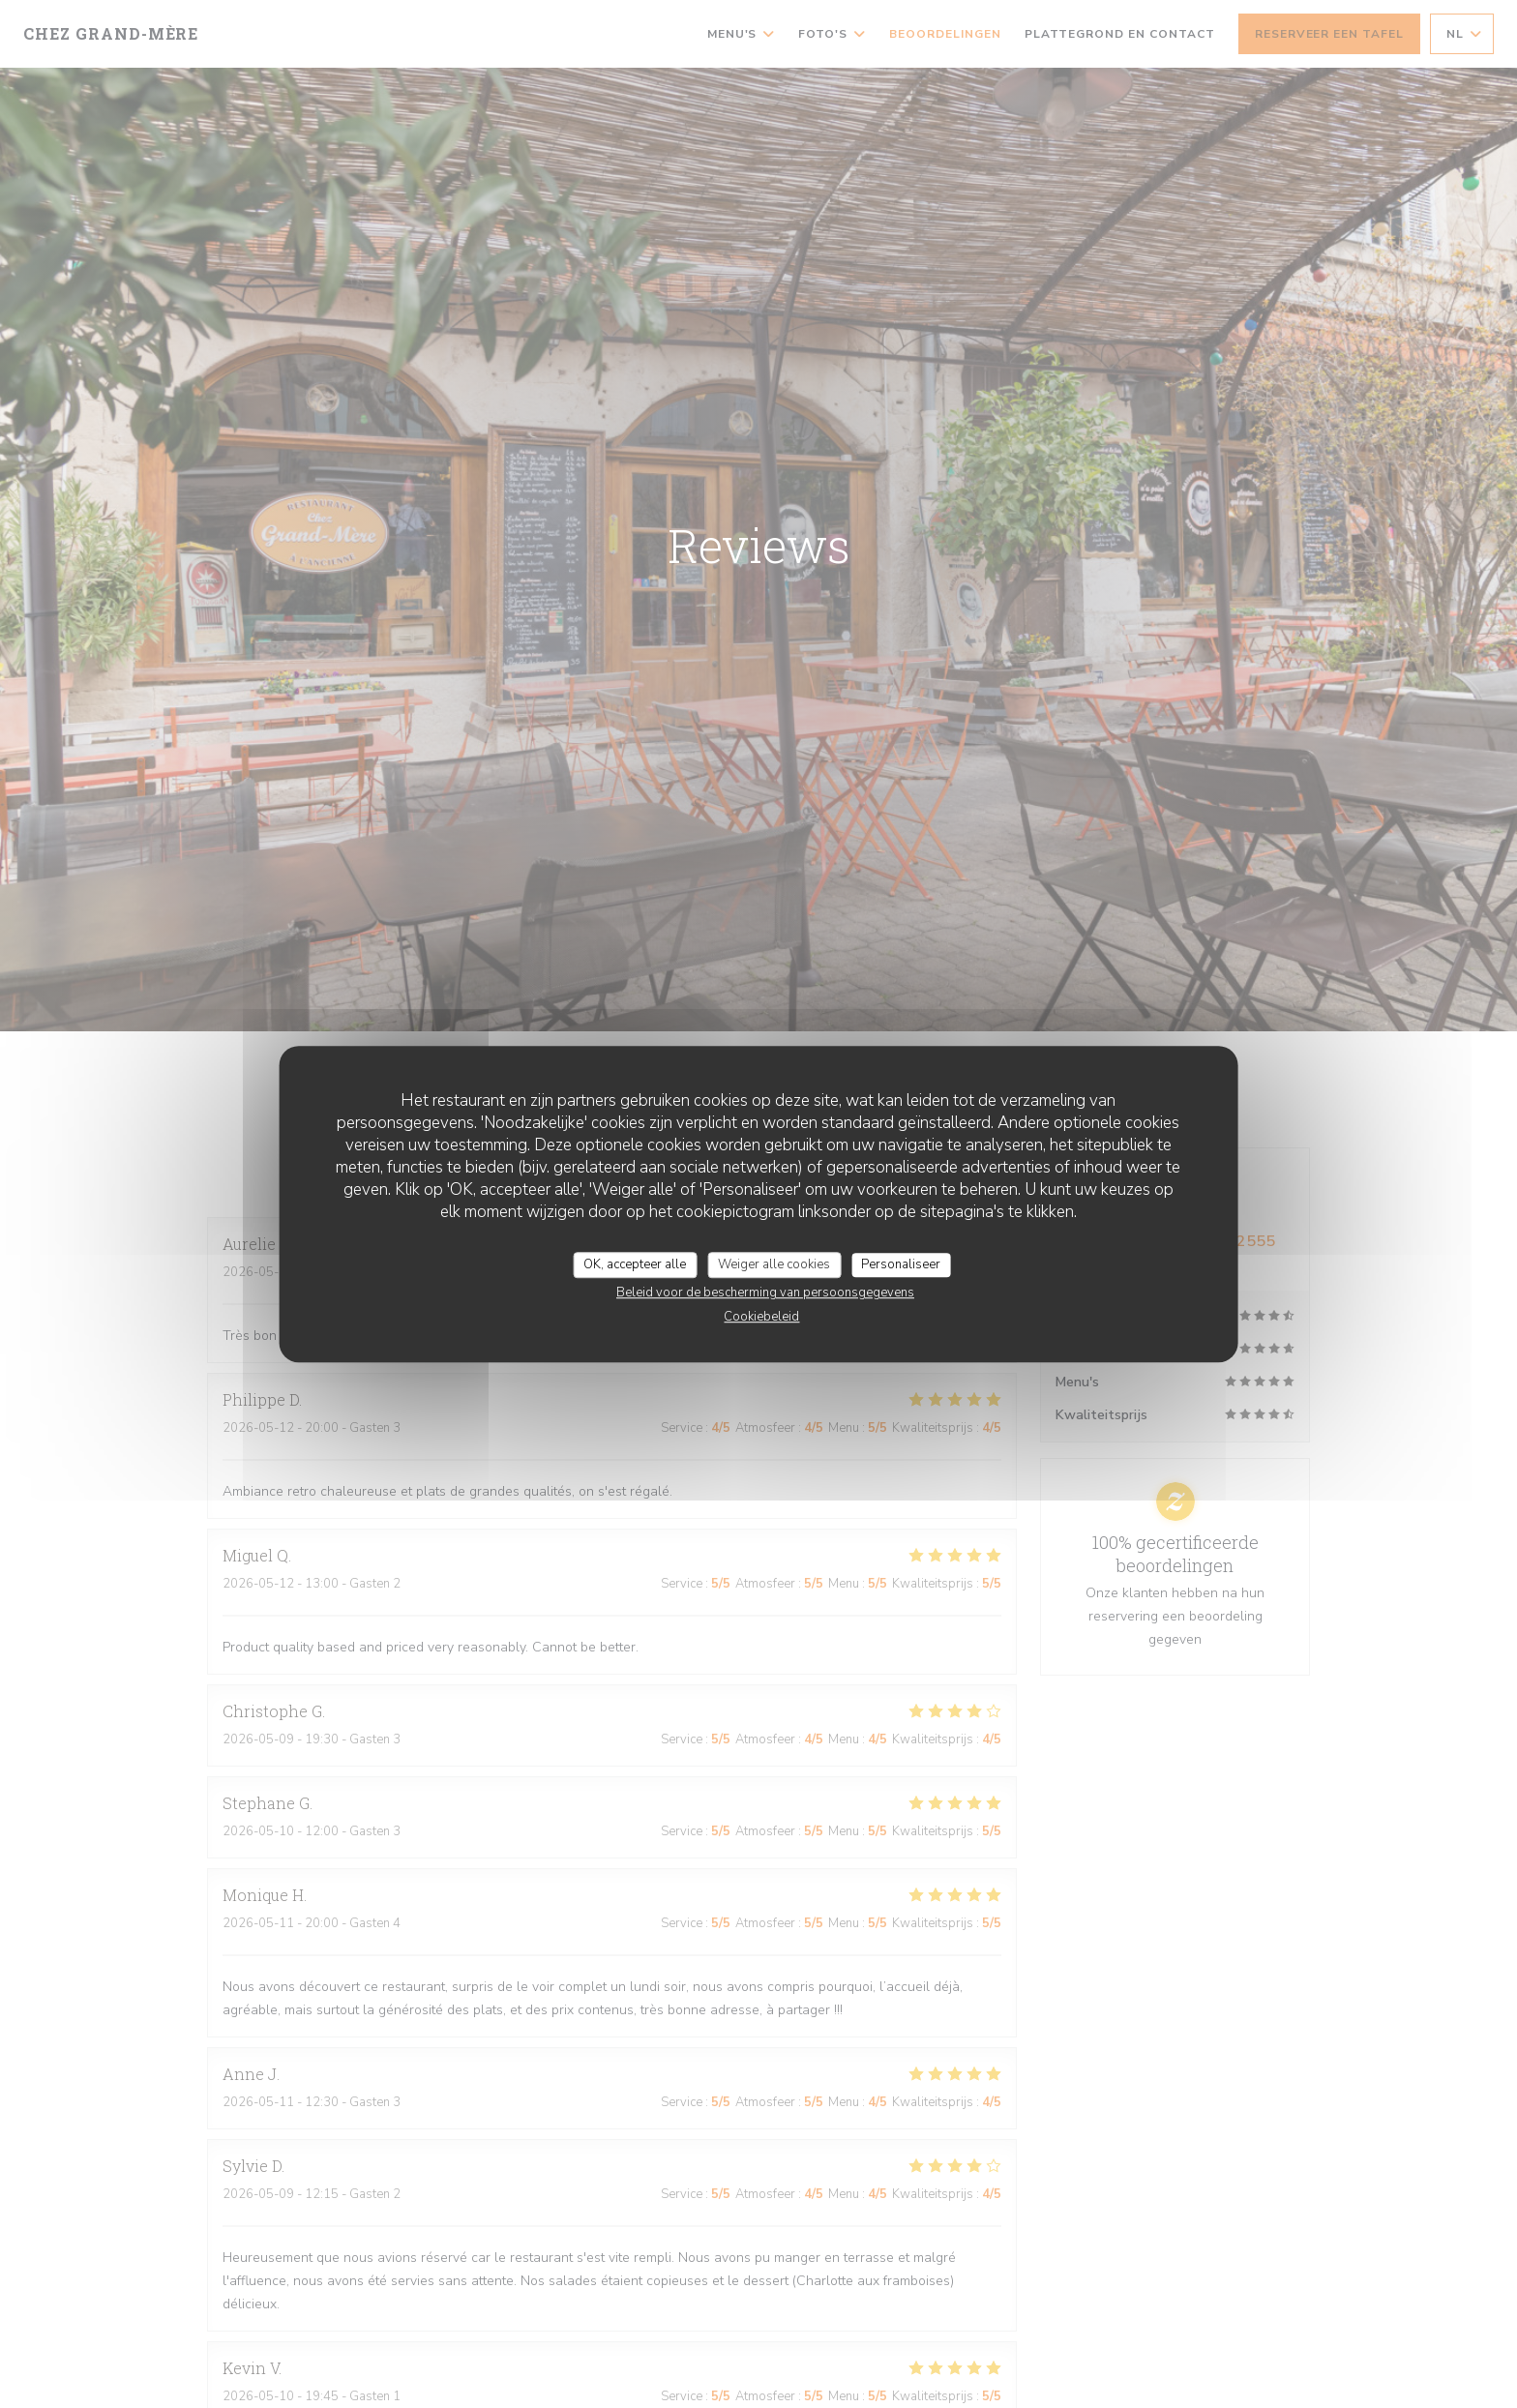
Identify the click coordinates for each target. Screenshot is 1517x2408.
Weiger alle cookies (774, 1264)
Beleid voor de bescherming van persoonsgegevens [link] (765, 1292)
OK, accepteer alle (634, 1264)
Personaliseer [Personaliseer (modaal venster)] (900, 1264)
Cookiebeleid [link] (761, 1316)
